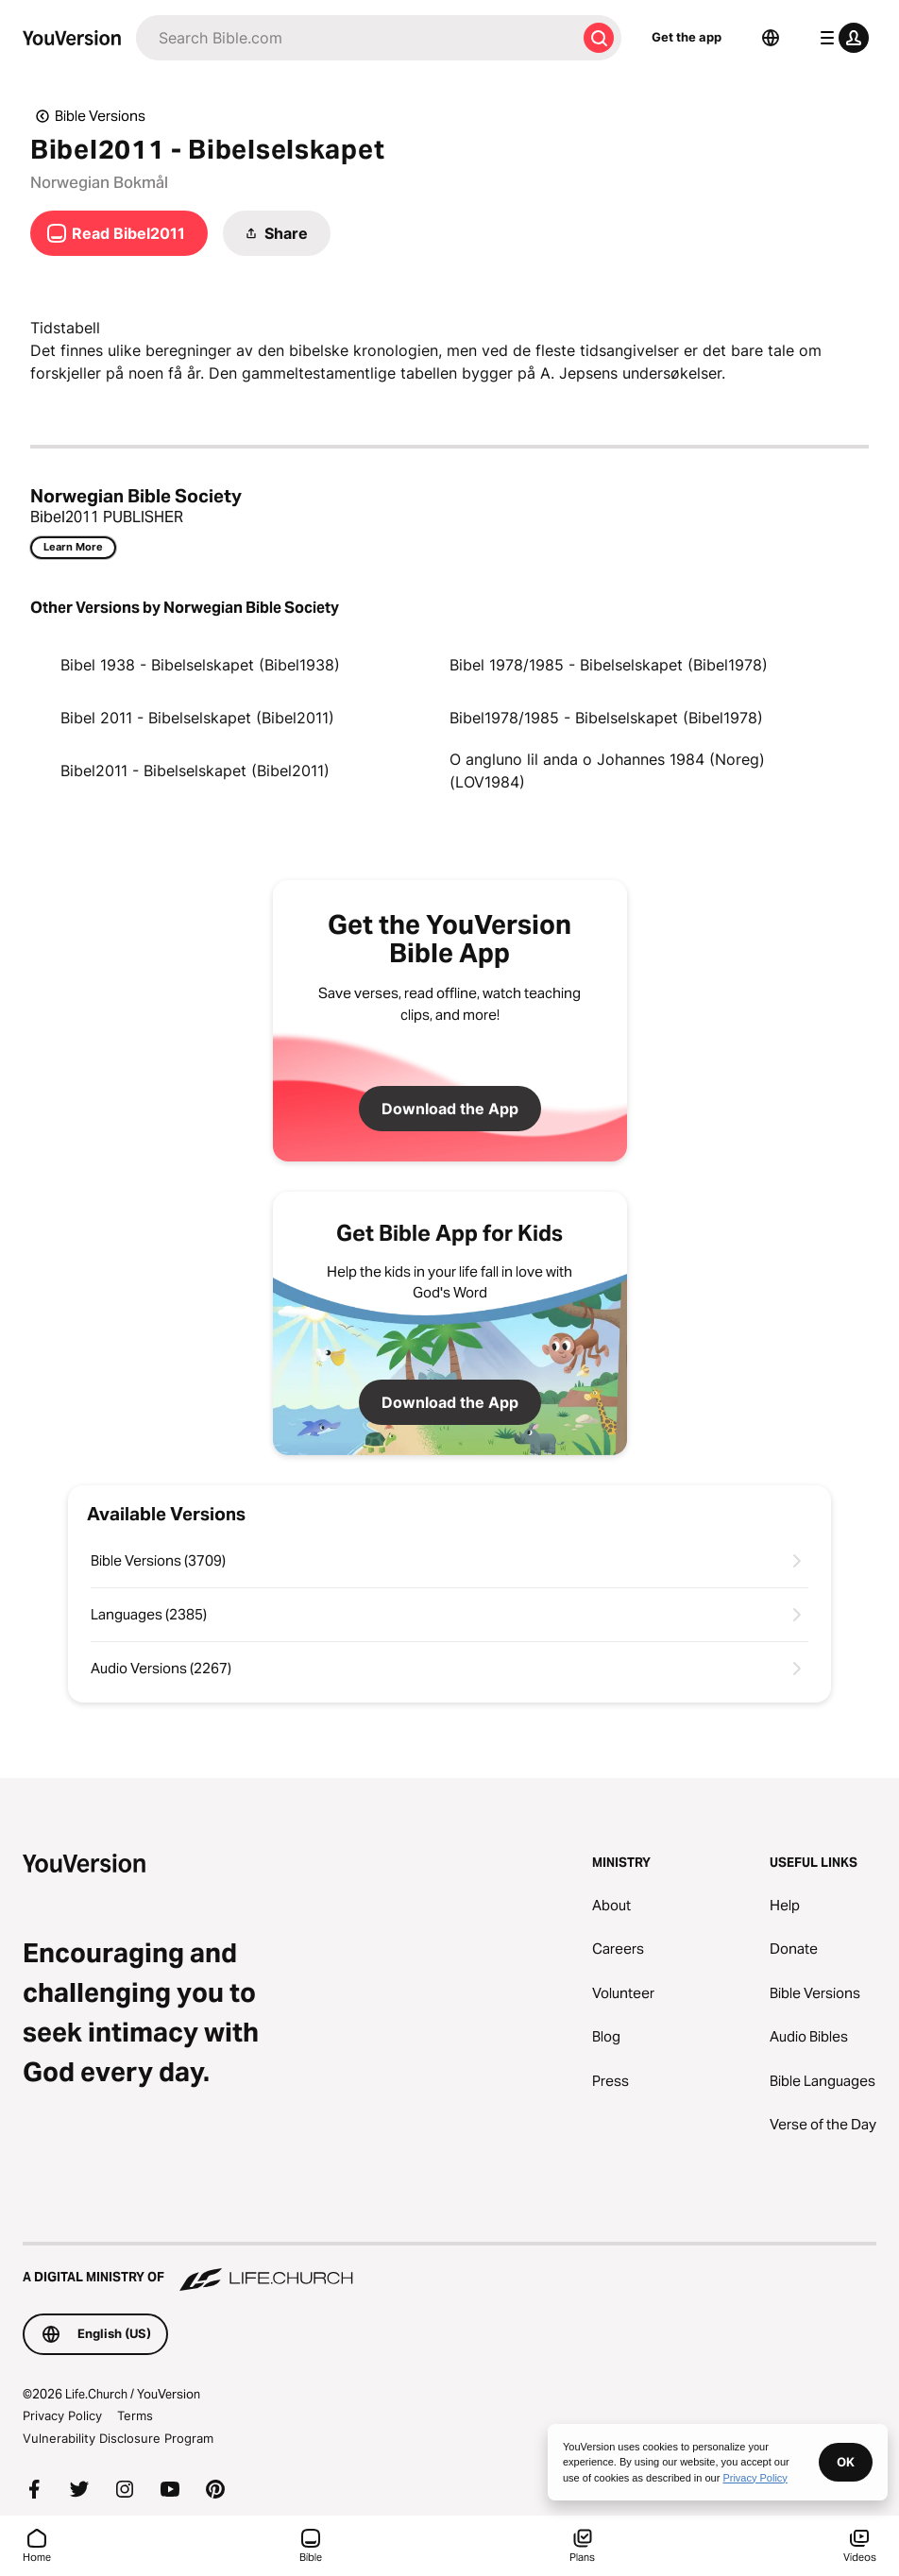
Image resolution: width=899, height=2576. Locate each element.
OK (846, 2461)
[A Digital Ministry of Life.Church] (449, 2268)
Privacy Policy (62, 2415)
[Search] (356, 38)
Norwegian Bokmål (99, 182)
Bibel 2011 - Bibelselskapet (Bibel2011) (197, 717)
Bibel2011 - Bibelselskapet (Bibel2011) (195, 770)
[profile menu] (840, 38)
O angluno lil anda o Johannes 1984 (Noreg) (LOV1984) (607, 770)
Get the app (686, 36)
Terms (135, 2415)
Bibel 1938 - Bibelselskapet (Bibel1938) (200, 664)
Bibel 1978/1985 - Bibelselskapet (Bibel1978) (609, 664)
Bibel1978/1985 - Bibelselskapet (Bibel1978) (606, 717)
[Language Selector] (770, 38)
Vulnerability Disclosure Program (118, 2438)
